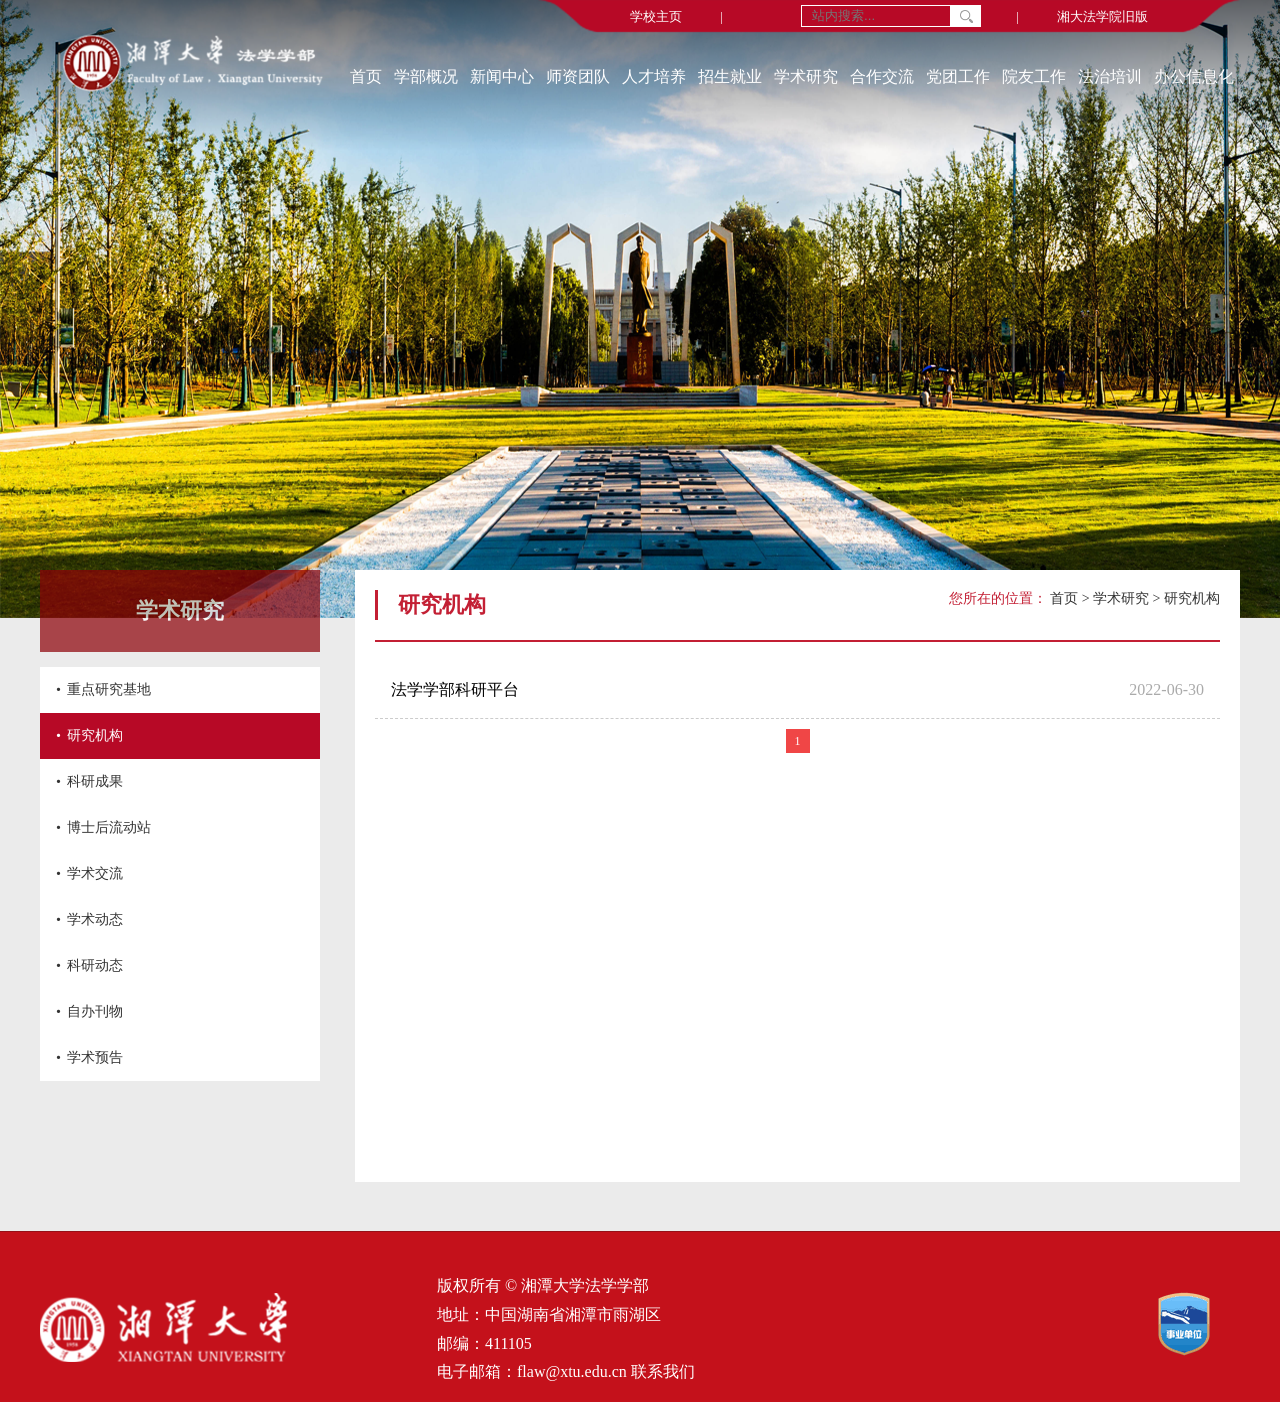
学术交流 (95, 873)
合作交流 (882, 76)
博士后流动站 (109, 827)
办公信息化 (1194, 76)
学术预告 (95, 1057)
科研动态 (95, 965)
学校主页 (656, 16)
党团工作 (958, 76)
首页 (366, 76)
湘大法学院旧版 (1102, 16)
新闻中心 (502, 76)
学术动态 (95, 919)
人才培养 (654, 76)
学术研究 (806, 76)
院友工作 (1034, 76)
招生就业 (730, 76)
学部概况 (426, 76)
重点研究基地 (109, 689)
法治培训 (1110, 76)
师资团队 (578, 76)
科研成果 (95, 781)
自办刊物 (95, 1011)
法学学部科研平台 (455, 689)
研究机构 (95, 735)
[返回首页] (192, 65)
